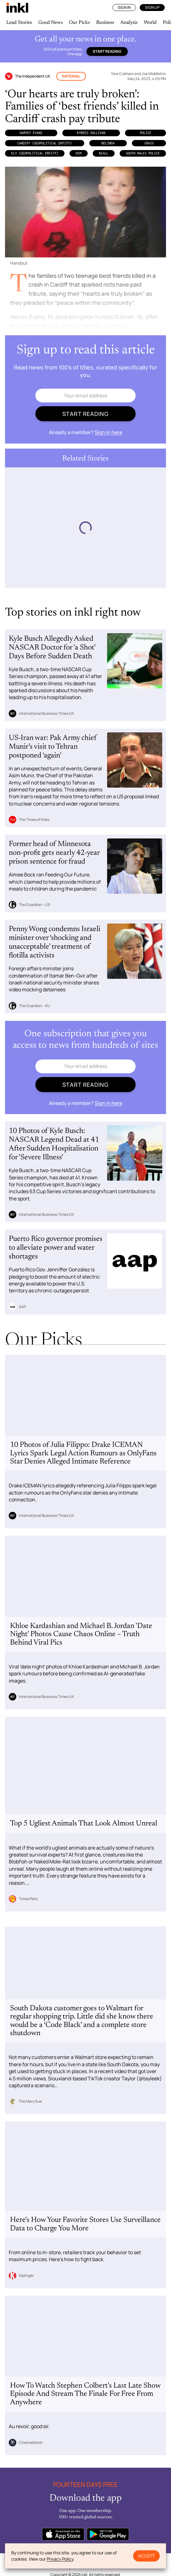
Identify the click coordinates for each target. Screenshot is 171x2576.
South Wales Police (143, 153)
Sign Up (152, 7)
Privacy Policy (60, 2559)
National (71, 76)
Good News (50, 22)
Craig (149, 143)
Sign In (124, 7)
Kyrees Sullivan (91, 133)
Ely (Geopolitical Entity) (34, 153)
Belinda (108, 143)
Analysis (128, 22)
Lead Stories (19, 22)
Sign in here (108, 432)
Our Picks (79, 22)
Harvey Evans (31, 133)
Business (105, 22)
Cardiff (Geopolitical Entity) (44, 143)
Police (145, 133)
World (150, 22)
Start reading (107, 51)
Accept (146, 2556)
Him (78, 153)
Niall (103, 153)
